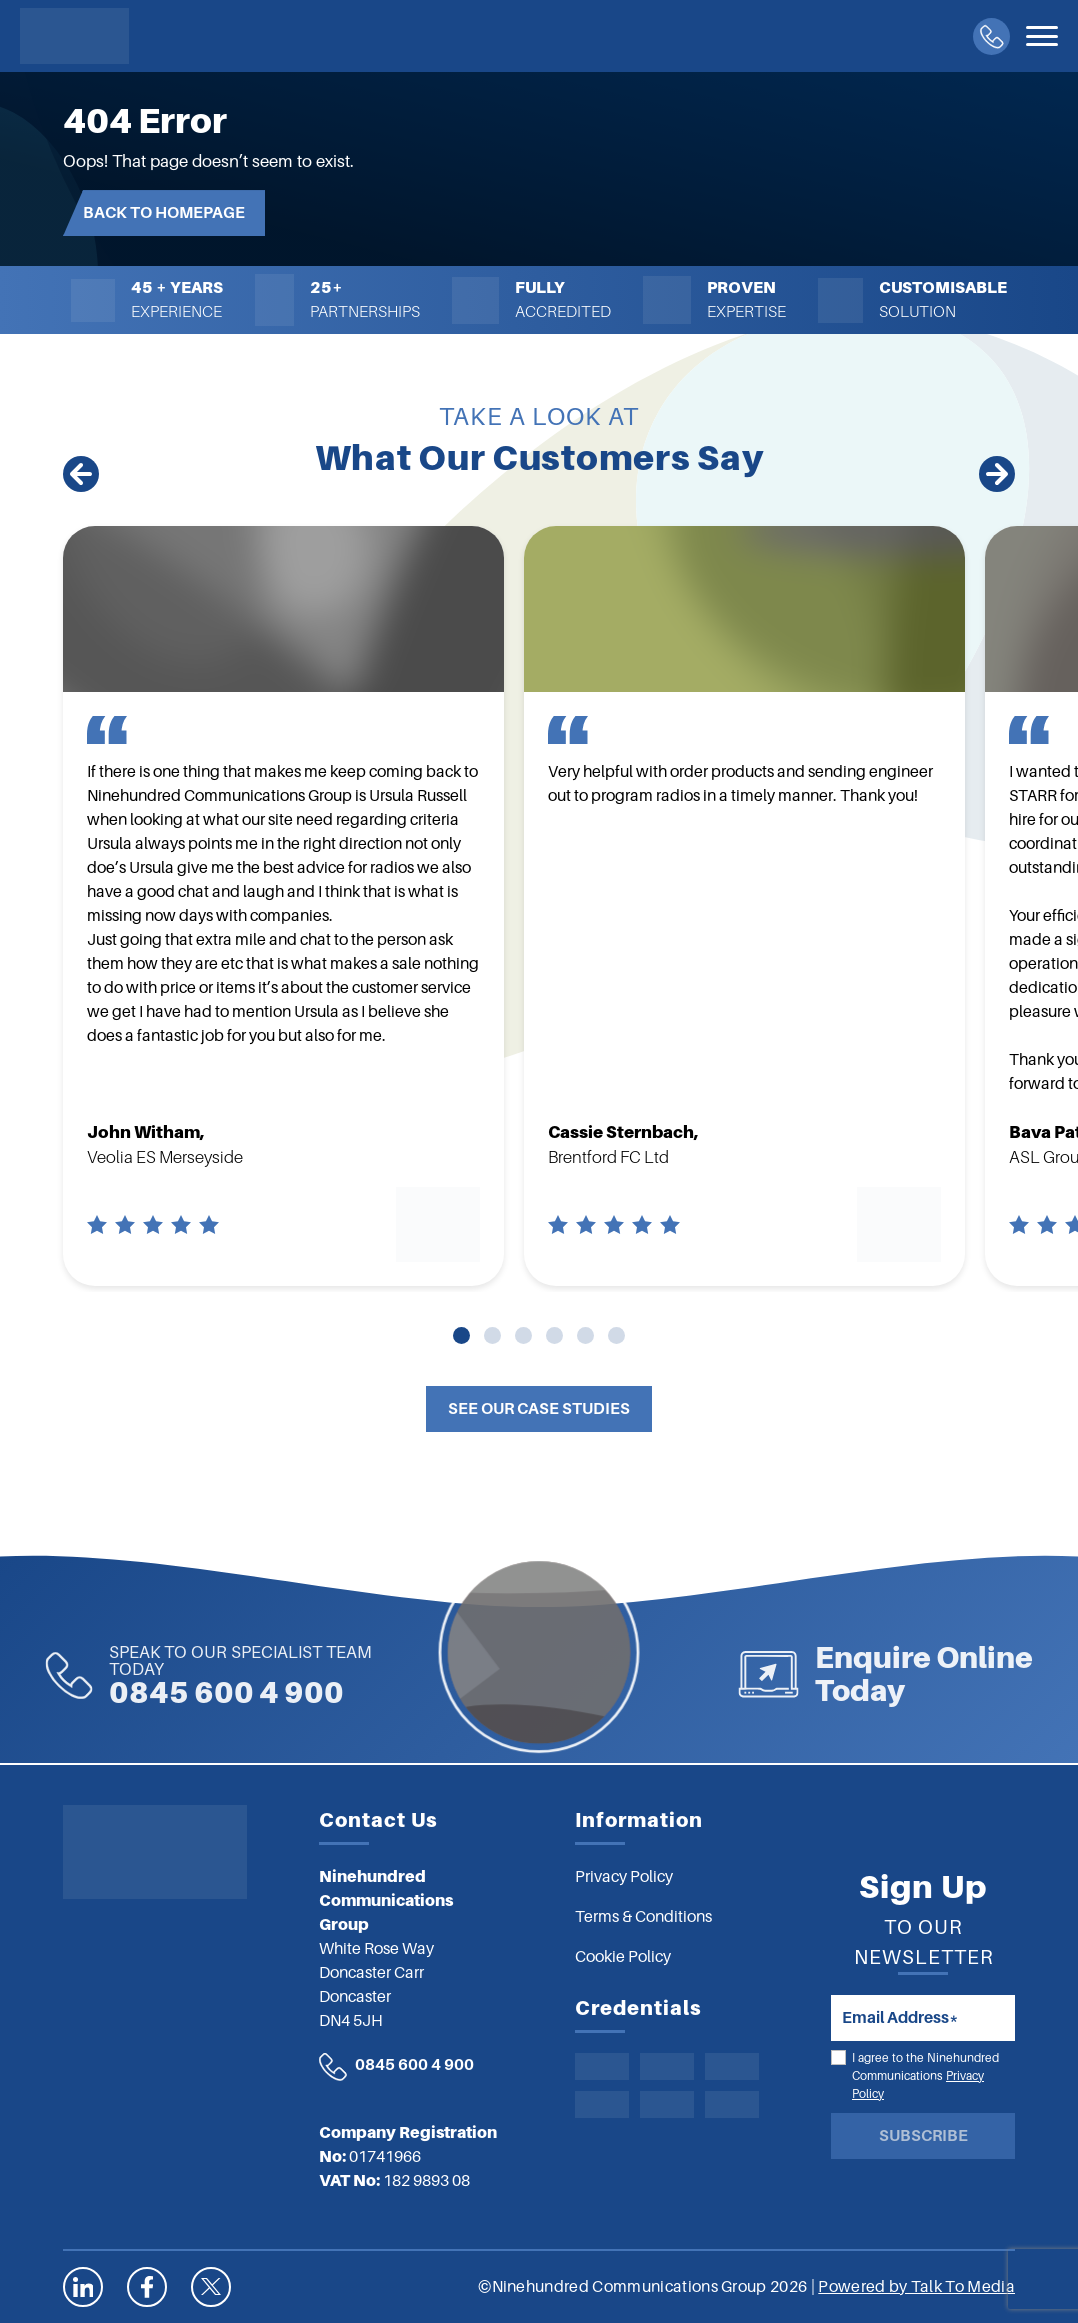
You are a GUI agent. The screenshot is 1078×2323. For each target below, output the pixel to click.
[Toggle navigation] (1042, 36)
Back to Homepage (164, 213)
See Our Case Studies (539, 1409)
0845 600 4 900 (179, 1676)
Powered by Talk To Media (916, 2287)
